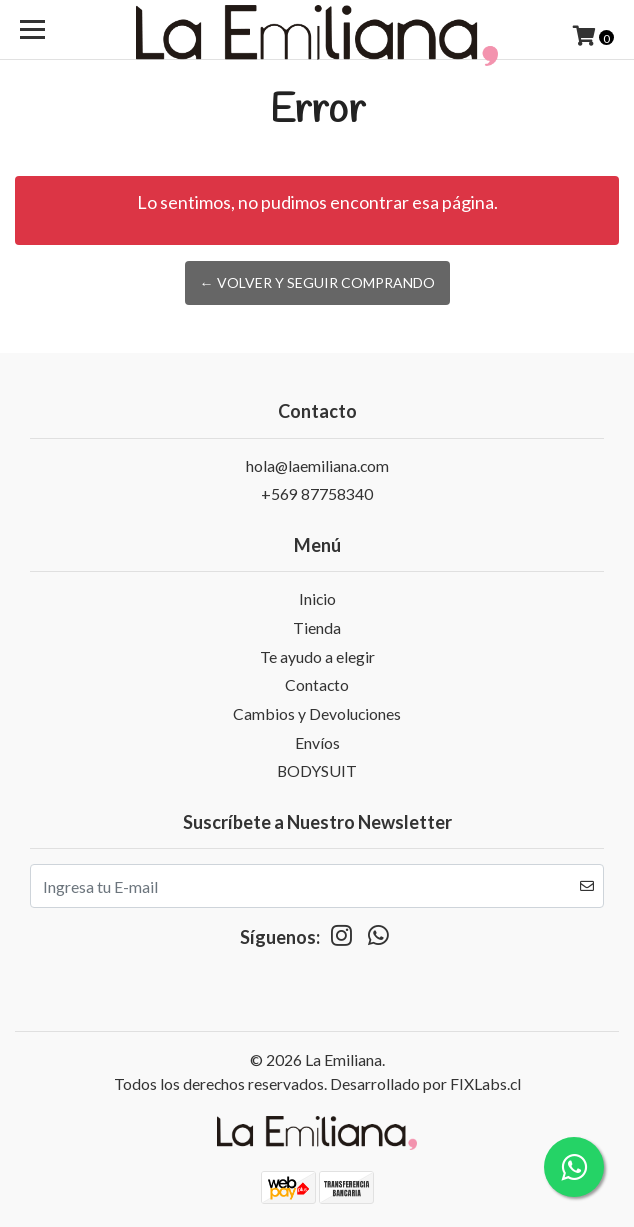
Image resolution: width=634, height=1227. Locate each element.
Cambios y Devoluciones (317, 713)
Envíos (317, 742)
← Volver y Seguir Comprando (317, 282)
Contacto (317, 684)
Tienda (317, 627)
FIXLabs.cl (485, 1083)
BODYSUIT (317, 770)
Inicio (317, 598)
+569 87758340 (317, 493)
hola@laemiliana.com (317, 465)
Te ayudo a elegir (317, 656)
